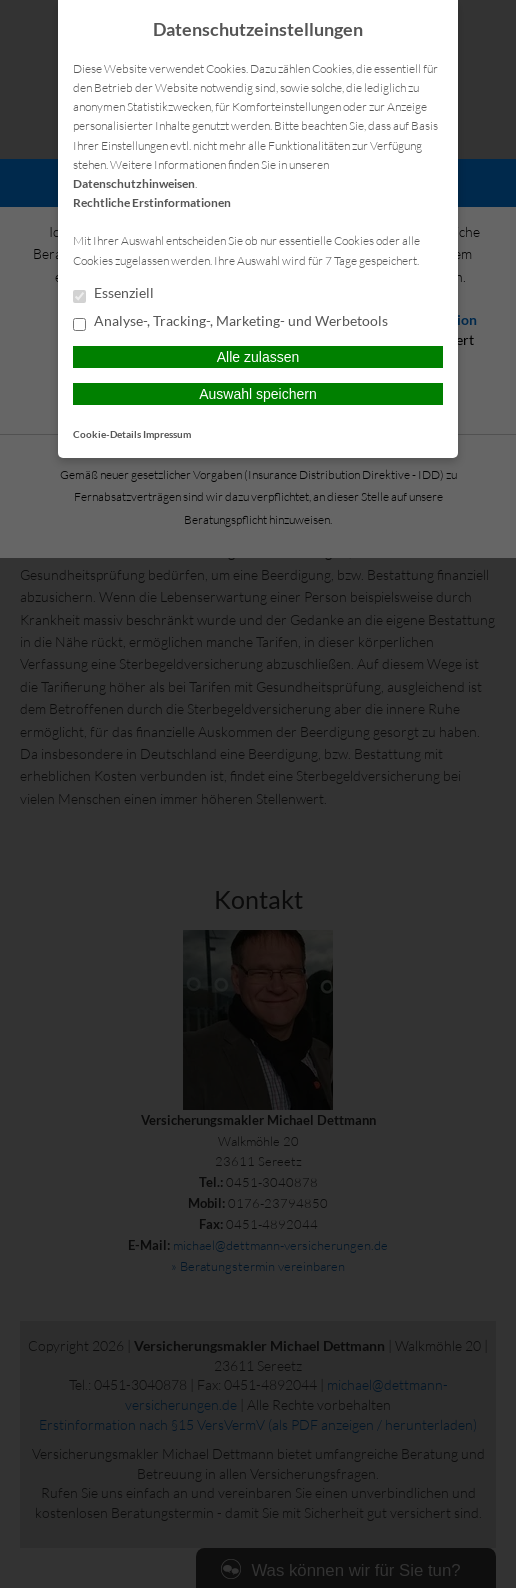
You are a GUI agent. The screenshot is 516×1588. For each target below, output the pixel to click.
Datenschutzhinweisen (134, 183)
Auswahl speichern (258, 394)
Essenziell (113, 294)
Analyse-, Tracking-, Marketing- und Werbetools (230, 322)
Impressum (167, 434)
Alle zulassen (258, 357)
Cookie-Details (107, 434)
